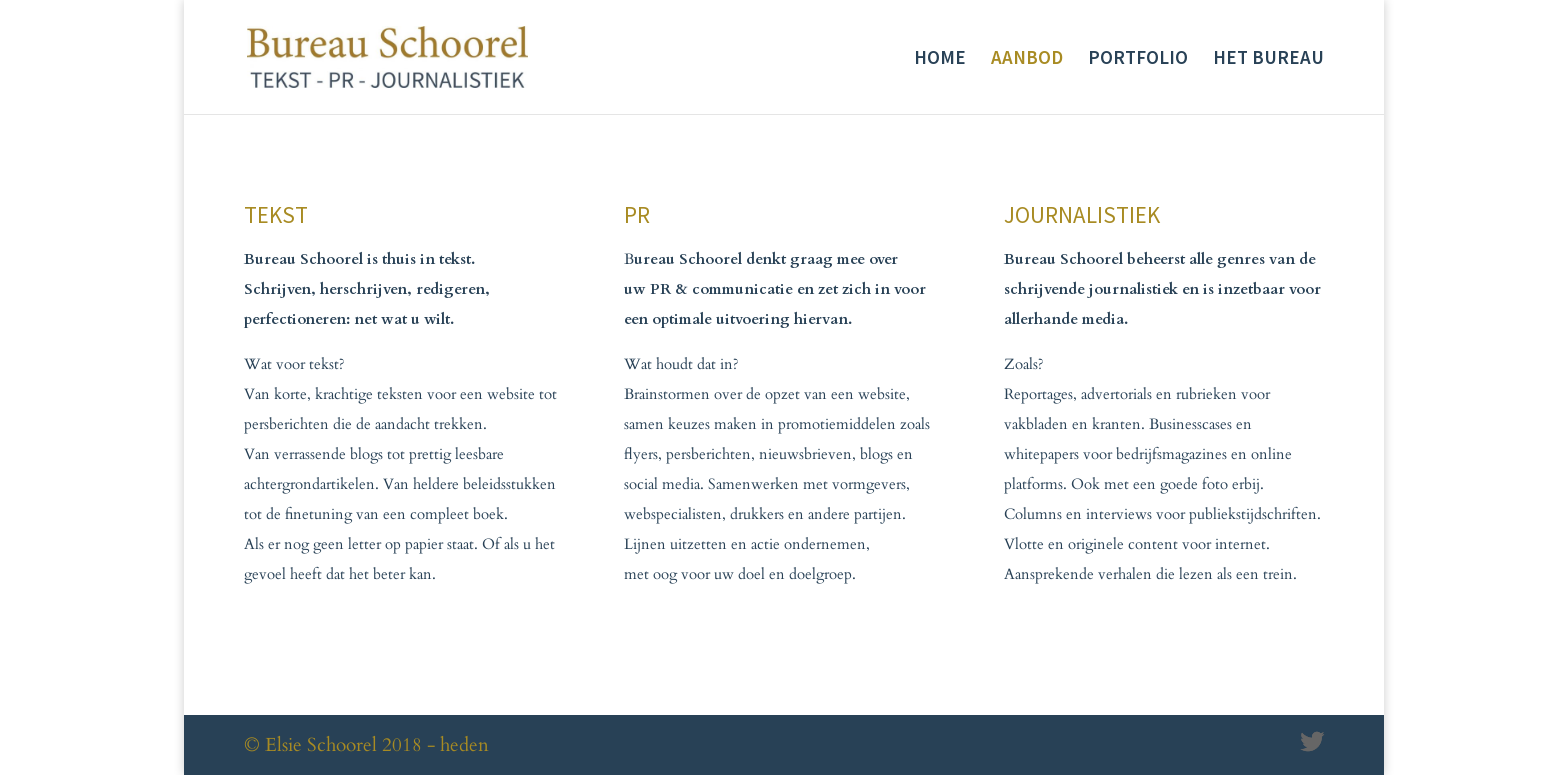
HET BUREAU (1268, 59)
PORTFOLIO (1138, 59)
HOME (940, 59)
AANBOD (1027, 59)
